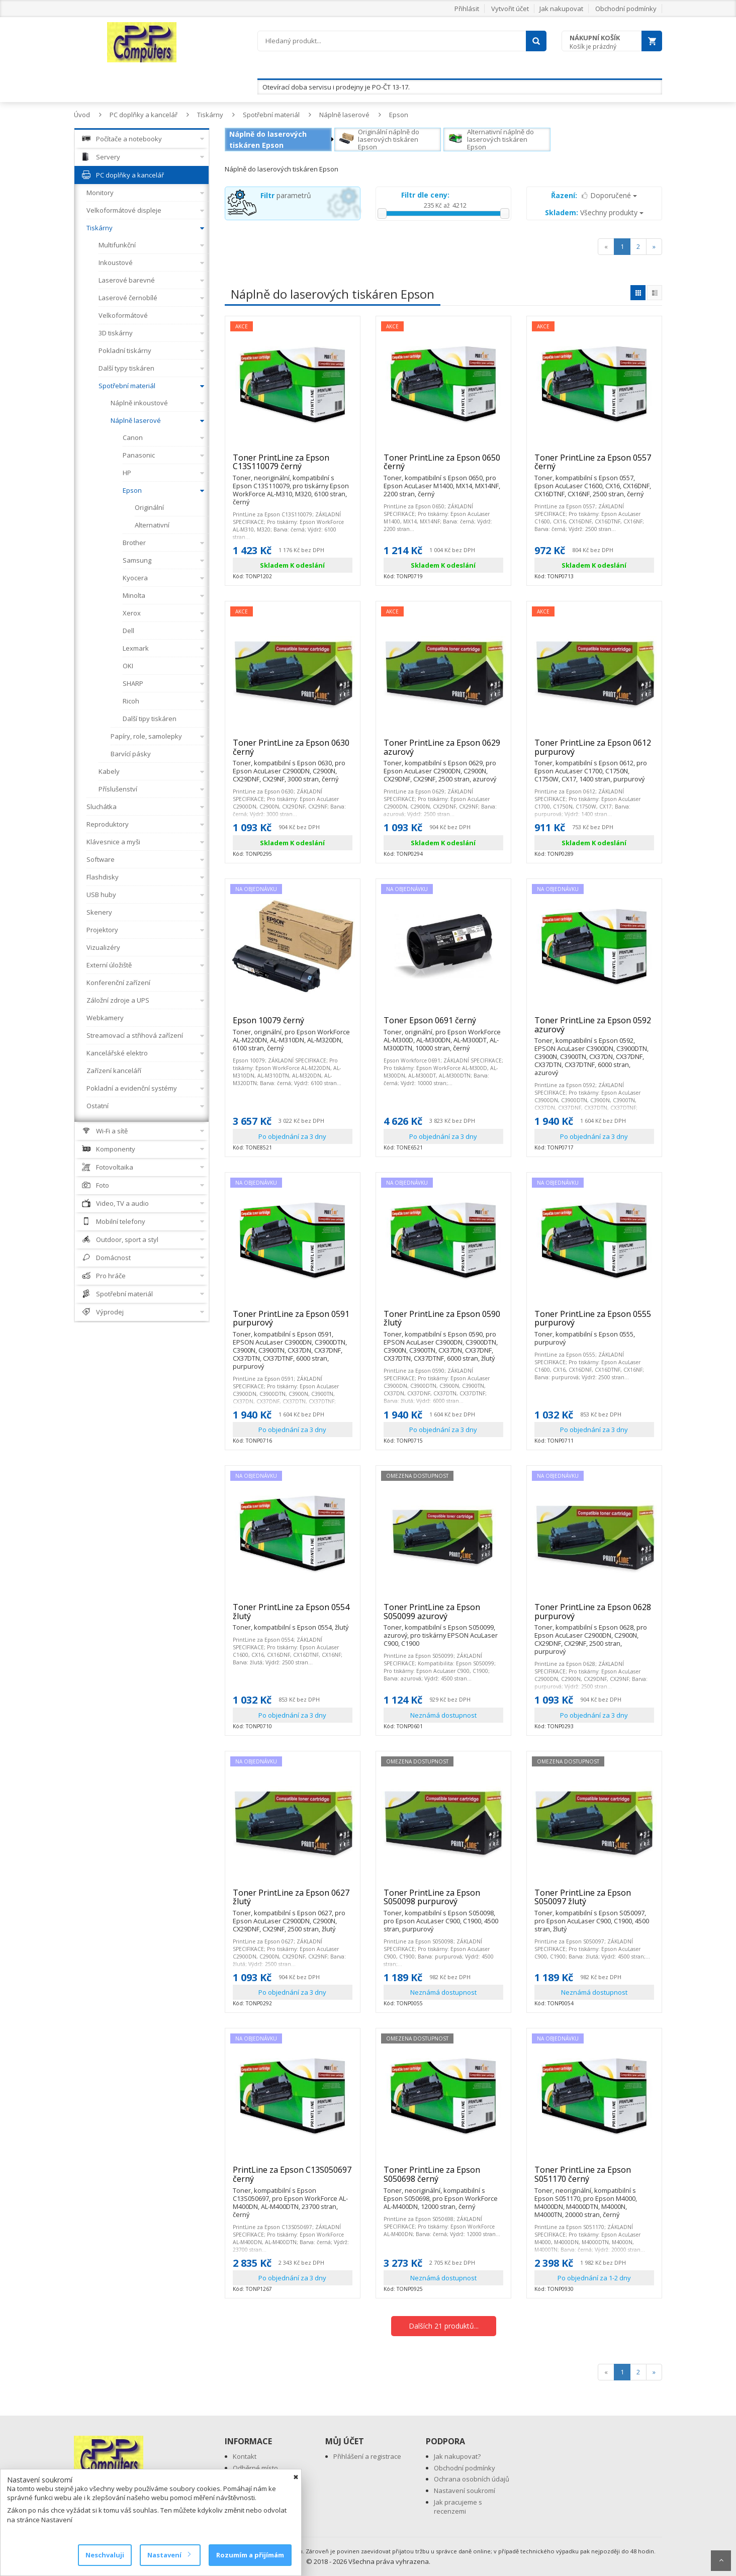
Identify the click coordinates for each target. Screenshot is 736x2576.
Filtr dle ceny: (425, 195)
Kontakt (244, 2456)
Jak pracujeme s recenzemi (458, 2507)
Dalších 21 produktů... (444, 2326)
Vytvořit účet (510, 8)
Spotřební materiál (271, 114)
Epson (398, 114)
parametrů (285, 195)
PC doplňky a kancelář (143, 114)
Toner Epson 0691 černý (443, 1025)
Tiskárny (210, 114)
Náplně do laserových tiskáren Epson (268, 139)
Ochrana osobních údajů (471, 2478)
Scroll (721, 2560)
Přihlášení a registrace (367, 2456)
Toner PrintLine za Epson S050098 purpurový (443, 1901)
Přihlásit (466, 8)
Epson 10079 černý (292, 1025)
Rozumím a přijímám (250, 2554)
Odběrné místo (255, 2467)
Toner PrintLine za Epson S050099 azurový (443, 1616)
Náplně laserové (344, 114)
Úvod (82, 114)
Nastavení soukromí (464, 2490)
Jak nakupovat (561, 8)
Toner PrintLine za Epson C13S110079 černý (292, 466)
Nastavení (168, 2554)
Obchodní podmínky (626, 8)
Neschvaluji (104, 2554)
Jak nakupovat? (457, 2456)
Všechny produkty (594, 212)
